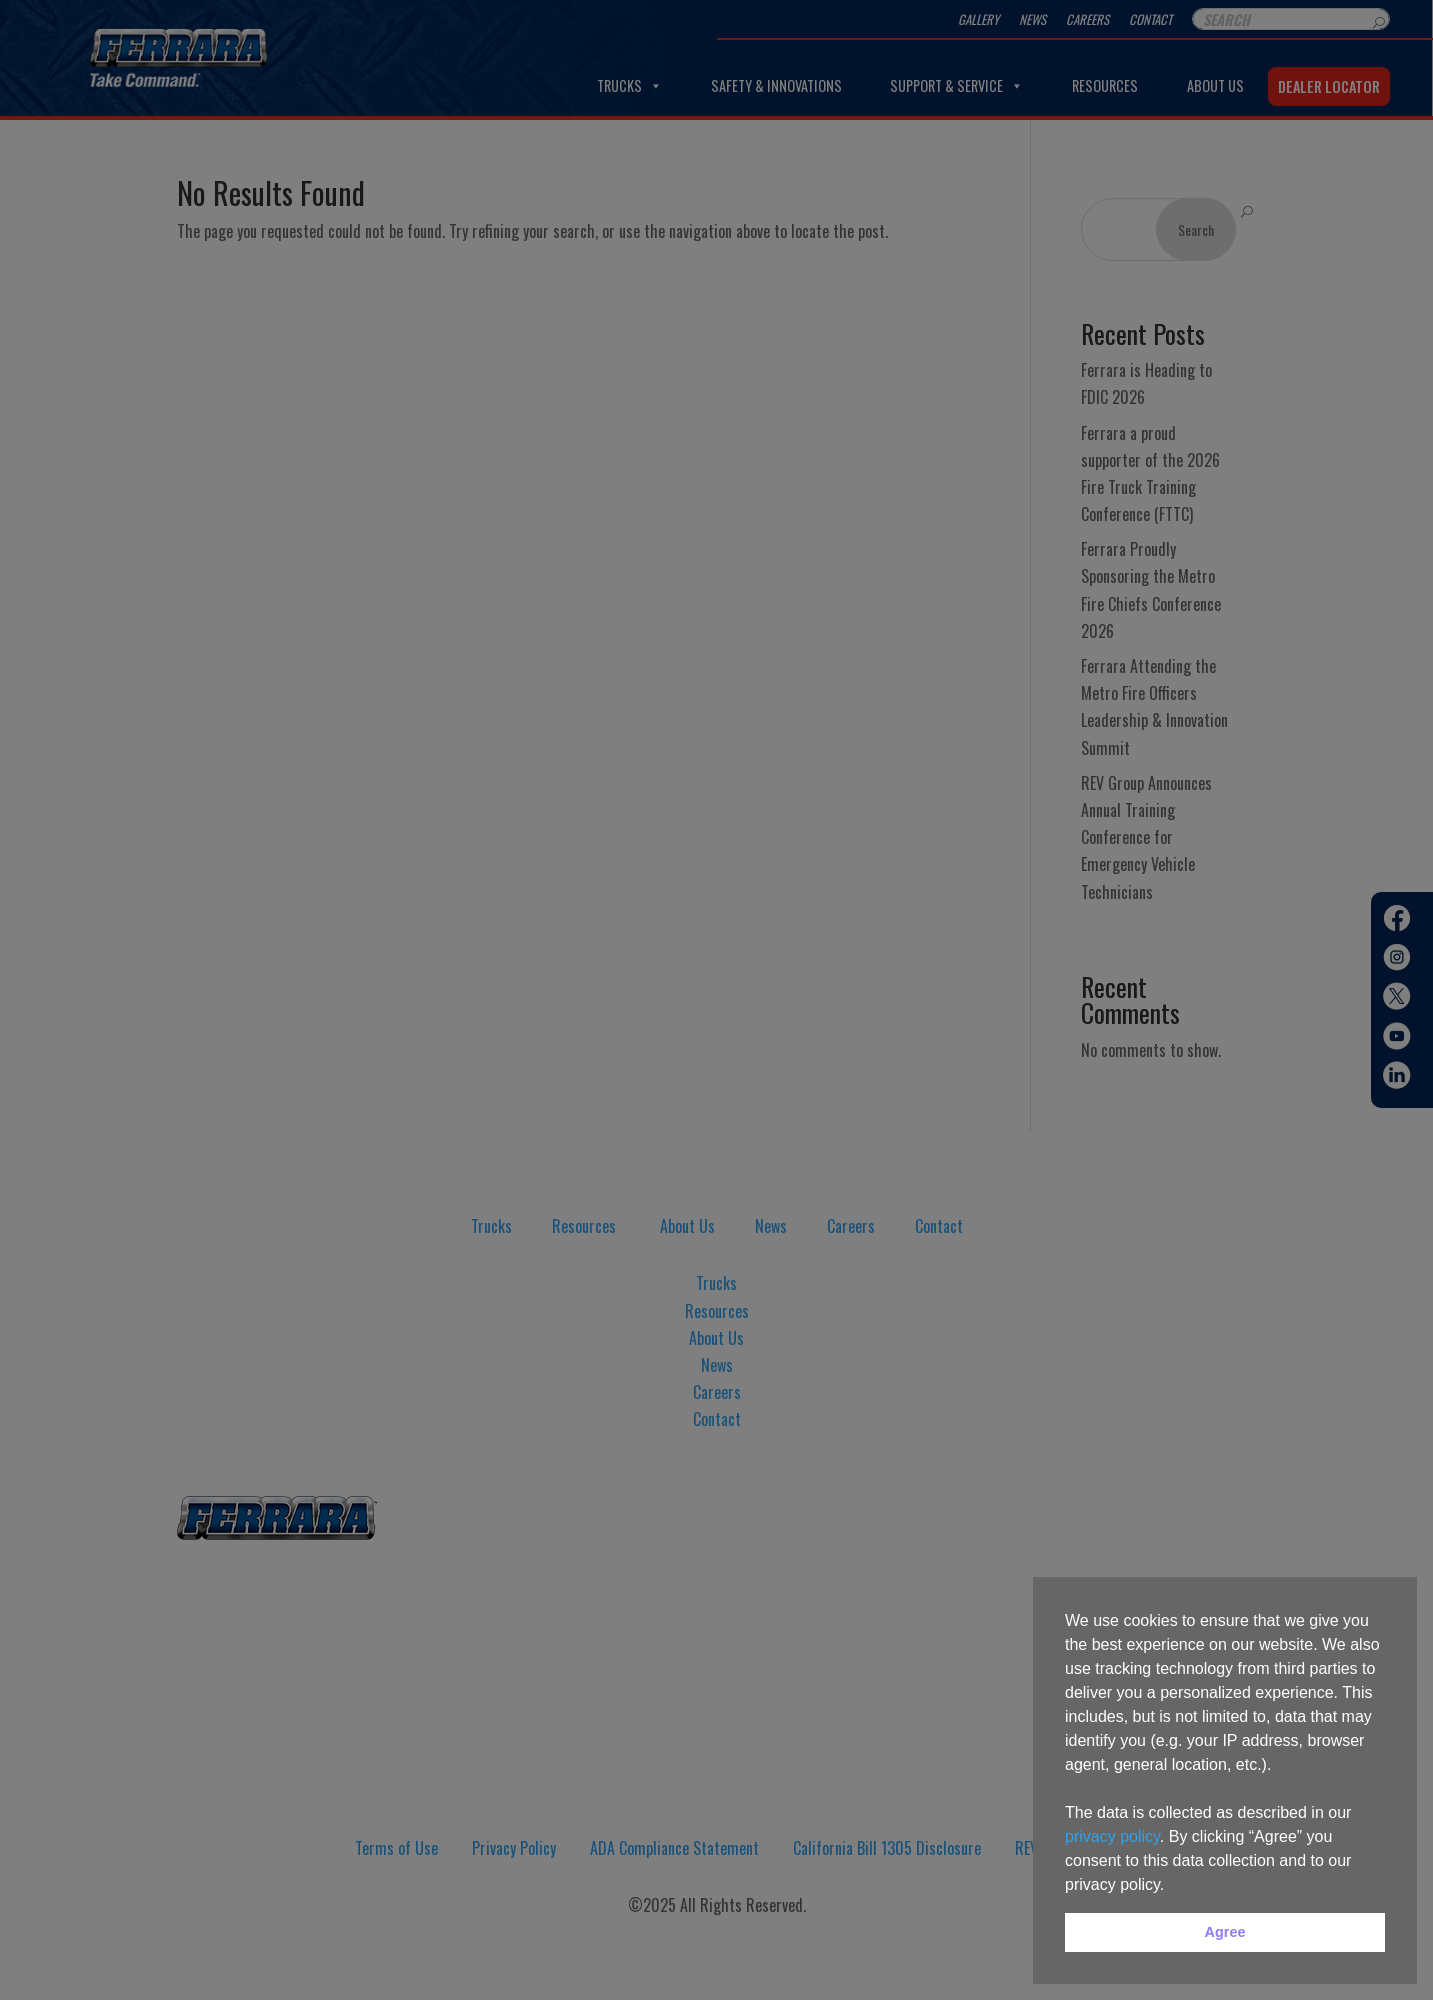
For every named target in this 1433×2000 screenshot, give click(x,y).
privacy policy (1112, 1836)
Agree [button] (1225, 1932)
